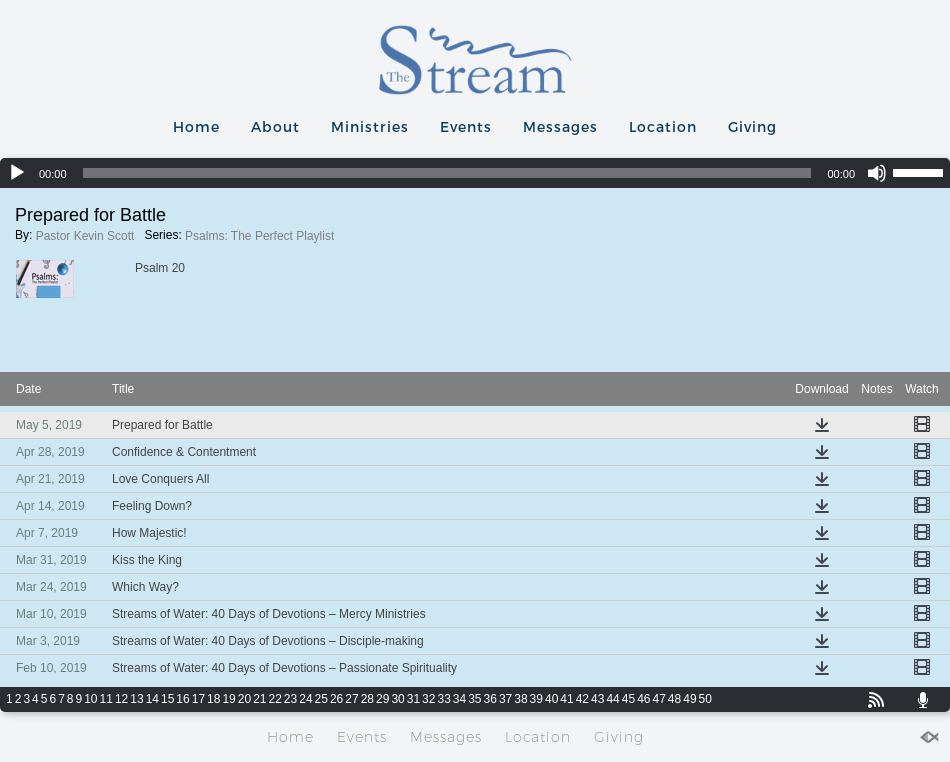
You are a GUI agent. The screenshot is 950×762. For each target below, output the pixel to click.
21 (259, 699)
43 (597, 699)
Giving (752, 126)
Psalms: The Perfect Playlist (259, 236)
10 (90, 699)
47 (658, 699)
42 (582, 699)
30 (397, 699)
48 (674, 699)
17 (198, 699)
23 (290, 699)
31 (413, 699)
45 (628, 699)
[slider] (447, 173)
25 (321, 699)
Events (466, 126)
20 (244, 699)
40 (551, 699)
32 (428, 699)
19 (228, 699)
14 (152, 699)
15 (167, 699)
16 (182, 699)
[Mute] (877, 173)
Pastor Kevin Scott (85, 236)
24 (305, 699)
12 (121, 699)
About (275, 126)
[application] (475, 173)
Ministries (370, 126)
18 (213, 699)
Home (196, 126)
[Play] (17, 173)
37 (505, 699)
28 (367, 699)
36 (490, 699)
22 (275, 699)
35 (474, 699)
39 (536, 699)
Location (663, 126)
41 (566, 699)
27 (351, 699)
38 (520, 699)
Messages (560, 126)
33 (443, 699)
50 (705, 699)
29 (382, 699)
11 (106, 699)
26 (336, 699)
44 (612, 699)
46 (643, 699)
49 (689, 699)
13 (136, 699)
